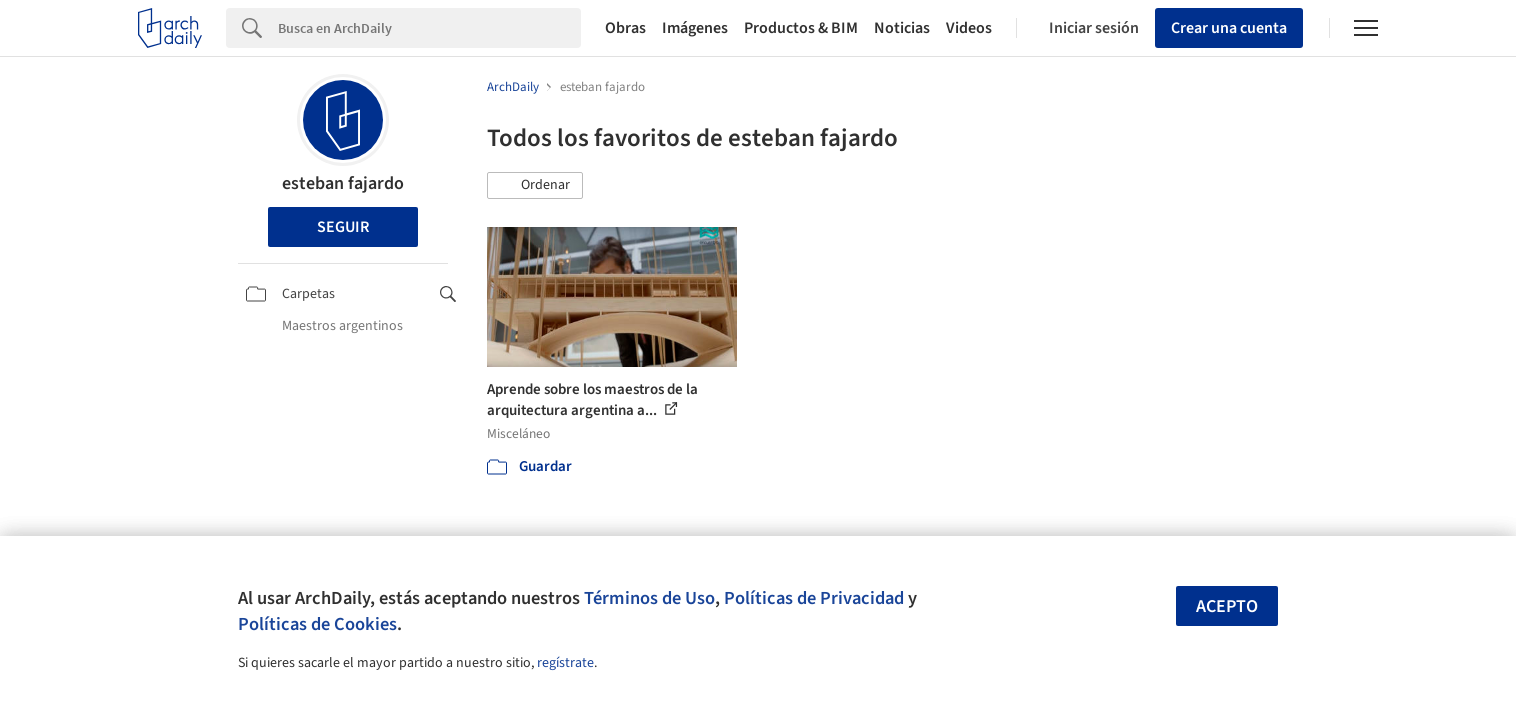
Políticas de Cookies (317, 624)
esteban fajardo (343, 183)
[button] (535, 186)
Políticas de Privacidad (814, 598)
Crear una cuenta (1229, 28)
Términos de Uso (649, 598)
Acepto (1227, 606)
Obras (625, 28)
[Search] (429, 28)
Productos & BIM (801, 28)
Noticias (902, 28)
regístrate (565, 663)
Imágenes (695, 28)
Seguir (343, 227)
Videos (969, 28)
